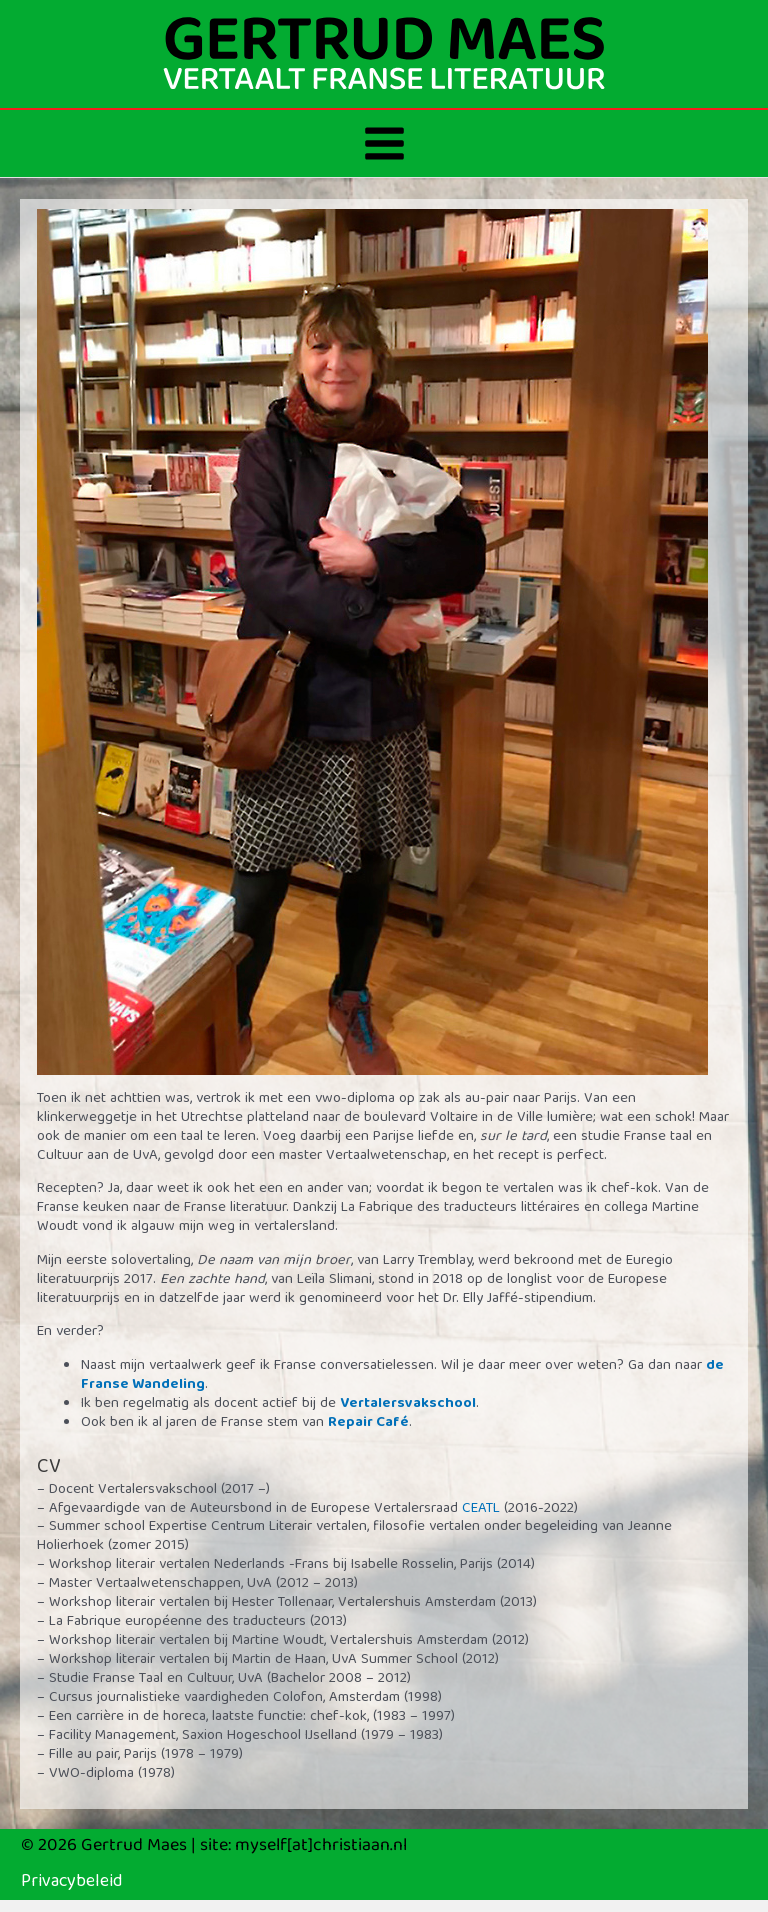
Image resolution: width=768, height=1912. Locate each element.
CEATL (481, 1509)
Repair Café (368, 1423)
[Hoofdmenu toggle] (384, 143)
